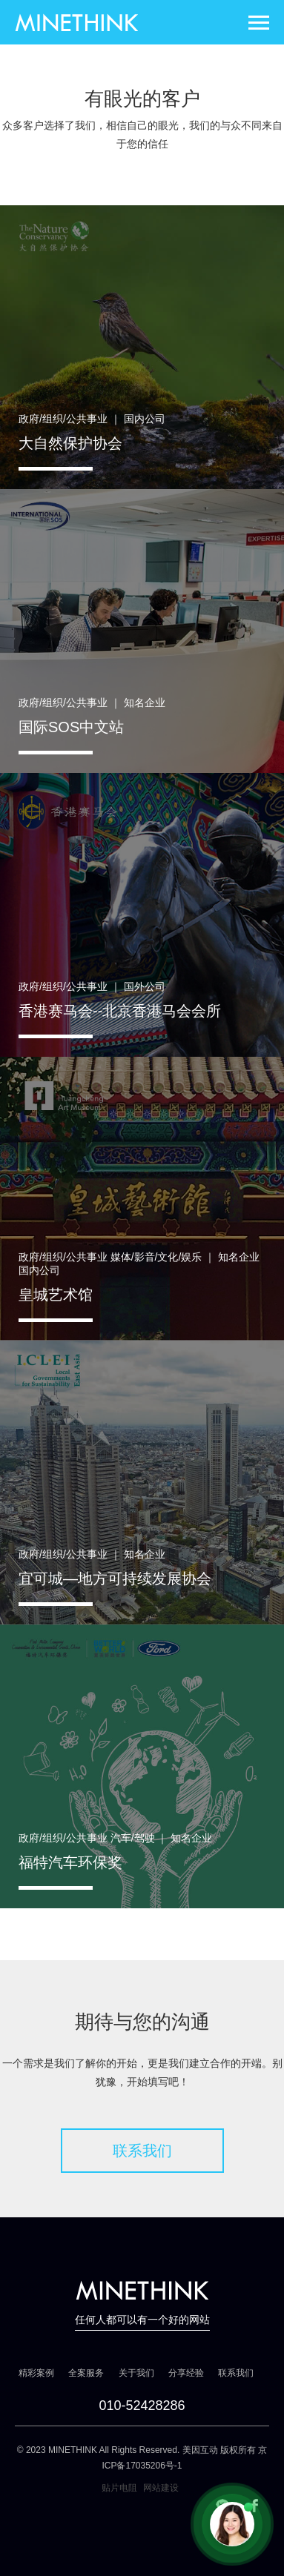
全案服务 (86, 2373)
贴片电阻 (119, 2488)
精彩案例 (36, 2373)
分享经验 (186, 2373)
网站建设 (161, 2488)
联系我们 (142, 2150)
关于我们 (136, 2373)
